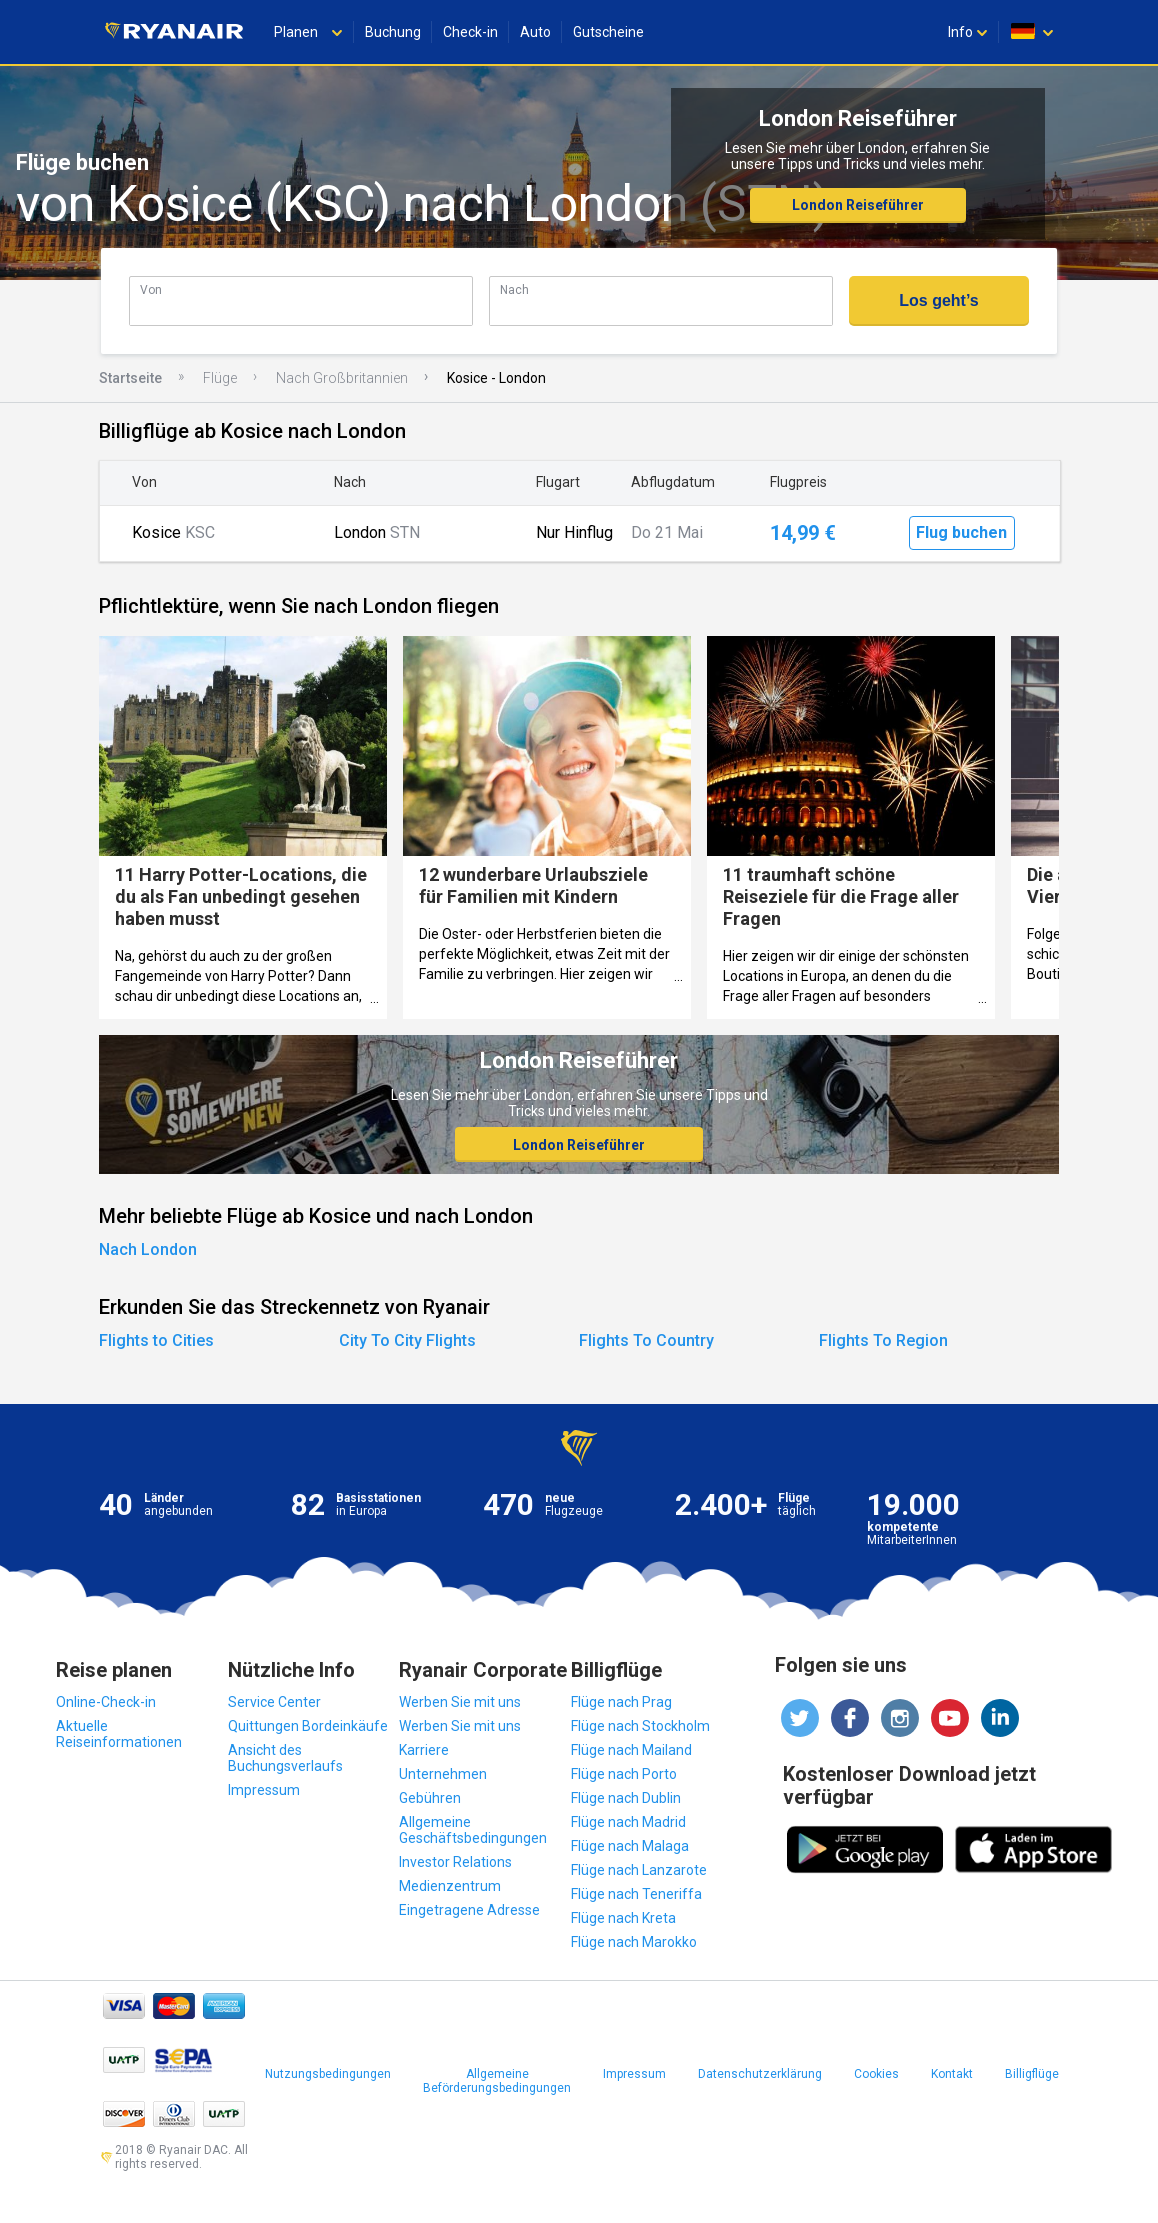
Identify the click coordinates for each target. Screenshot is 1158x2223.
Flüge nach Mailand (631, 1750)
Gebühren (430, 1798)
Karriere (424, 1750)
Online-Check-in (106, 1702)
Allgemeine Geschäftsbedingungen (473, 1830)
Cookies (876, 2074)
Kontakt (952, 2074)
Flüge (220, 378)
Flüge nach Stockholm (640, 1726)
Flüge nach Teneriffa (636, 1894)
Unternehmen (443, 1774)
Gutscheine (608, 32)
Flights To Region (883, 1340)
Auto (535, 32)
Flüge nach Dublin (626, 1798)
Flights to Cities (156, 1340)
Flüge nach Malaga (630, 1846)
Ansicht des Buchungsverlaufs (285, 1758)
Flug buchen (961, 532)
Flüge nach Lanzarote (639, 1870)
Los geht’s (938, 300)
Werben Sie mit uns (460, 1702)
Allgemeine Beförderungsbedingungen (497, 2081)
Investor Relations (455, 1862)
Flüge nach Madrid (628, 1822)
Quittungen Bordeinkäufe (308, 1726)
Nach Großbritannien (342, 378)
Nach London (148, 1249)
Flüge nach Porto (624, 1774)
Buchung (393, 32)
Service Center (274, 1702)
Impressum (264, 1790)
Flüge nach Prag (621, 1702)
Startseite (130, 378)
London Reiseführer (858, 205)
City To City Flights (407, 1340)
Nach (514, 289)
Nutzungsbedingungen (328, 2074)
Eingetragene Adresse (469, 1910)
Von (151, 289)
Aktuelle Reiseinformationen (119, 1734)
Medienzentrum (450, 1886)
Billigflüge (1032, 2074)
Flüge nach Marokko (634, 1942)
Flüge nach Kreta (623, 1918)
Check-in (470, 32)
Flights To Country (646, 1340)
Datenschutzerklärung (760, 2074)
